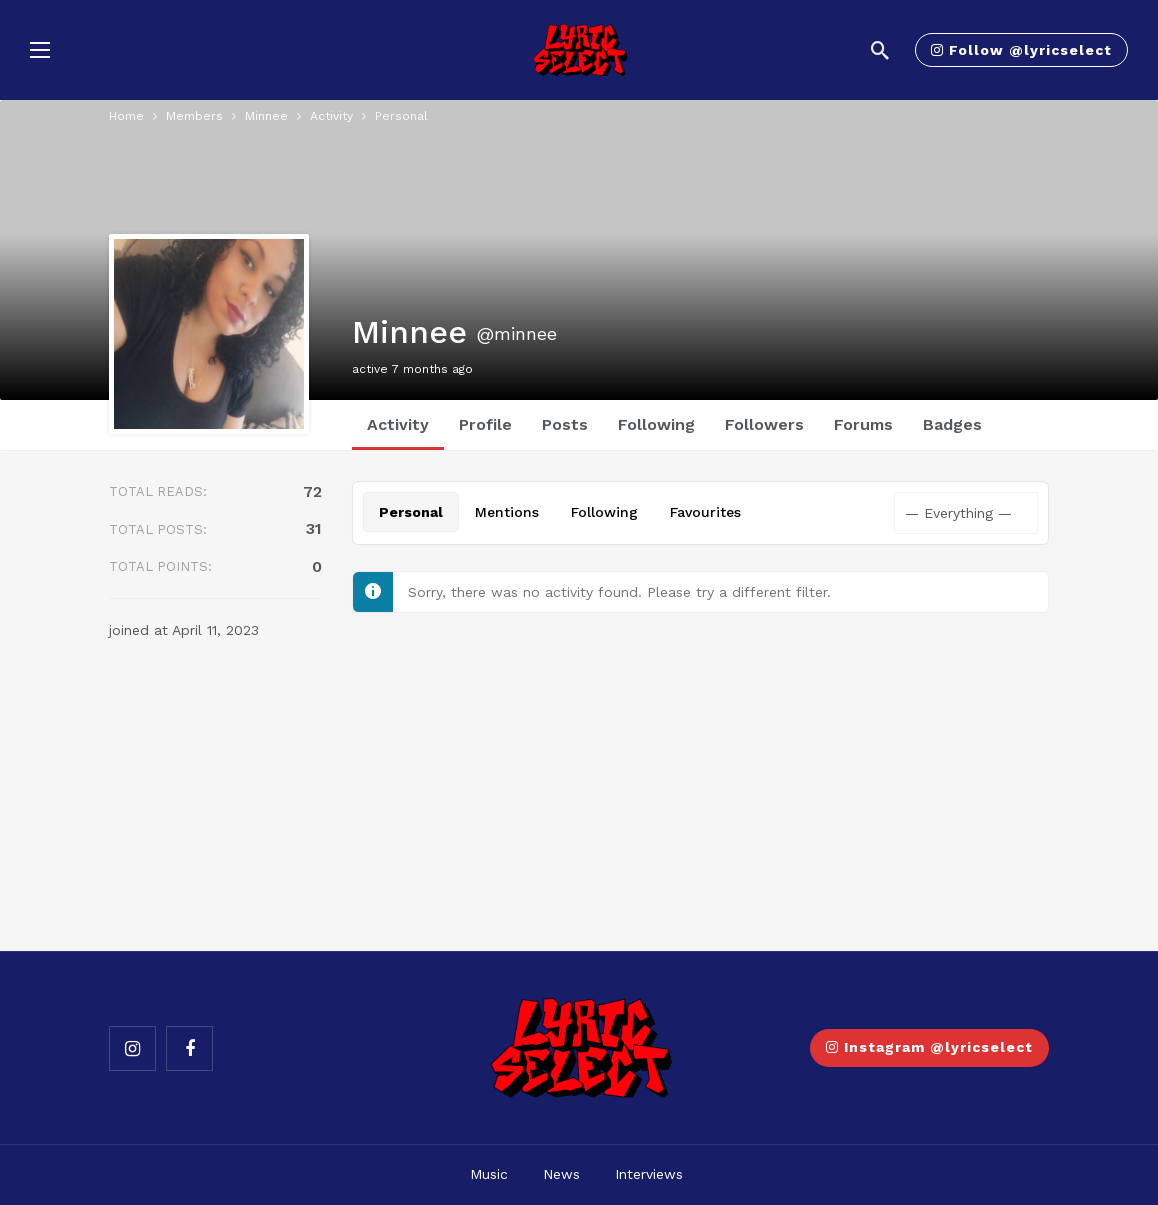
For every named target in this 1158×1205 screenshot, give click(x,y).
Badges (952, 424)
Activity (398, 424)
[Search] (880, 50)
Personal (411, 512)
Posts (565, 424)
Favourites (705, 512)
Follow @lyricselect (1021, 50)
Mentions (507, 512)
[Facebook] (189, 1048)
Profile (485, 424)
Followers (764, 424)
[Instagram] (132, 1048)
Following (656, 424)
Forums (863, 424)
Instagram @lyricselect (929, 1047)
